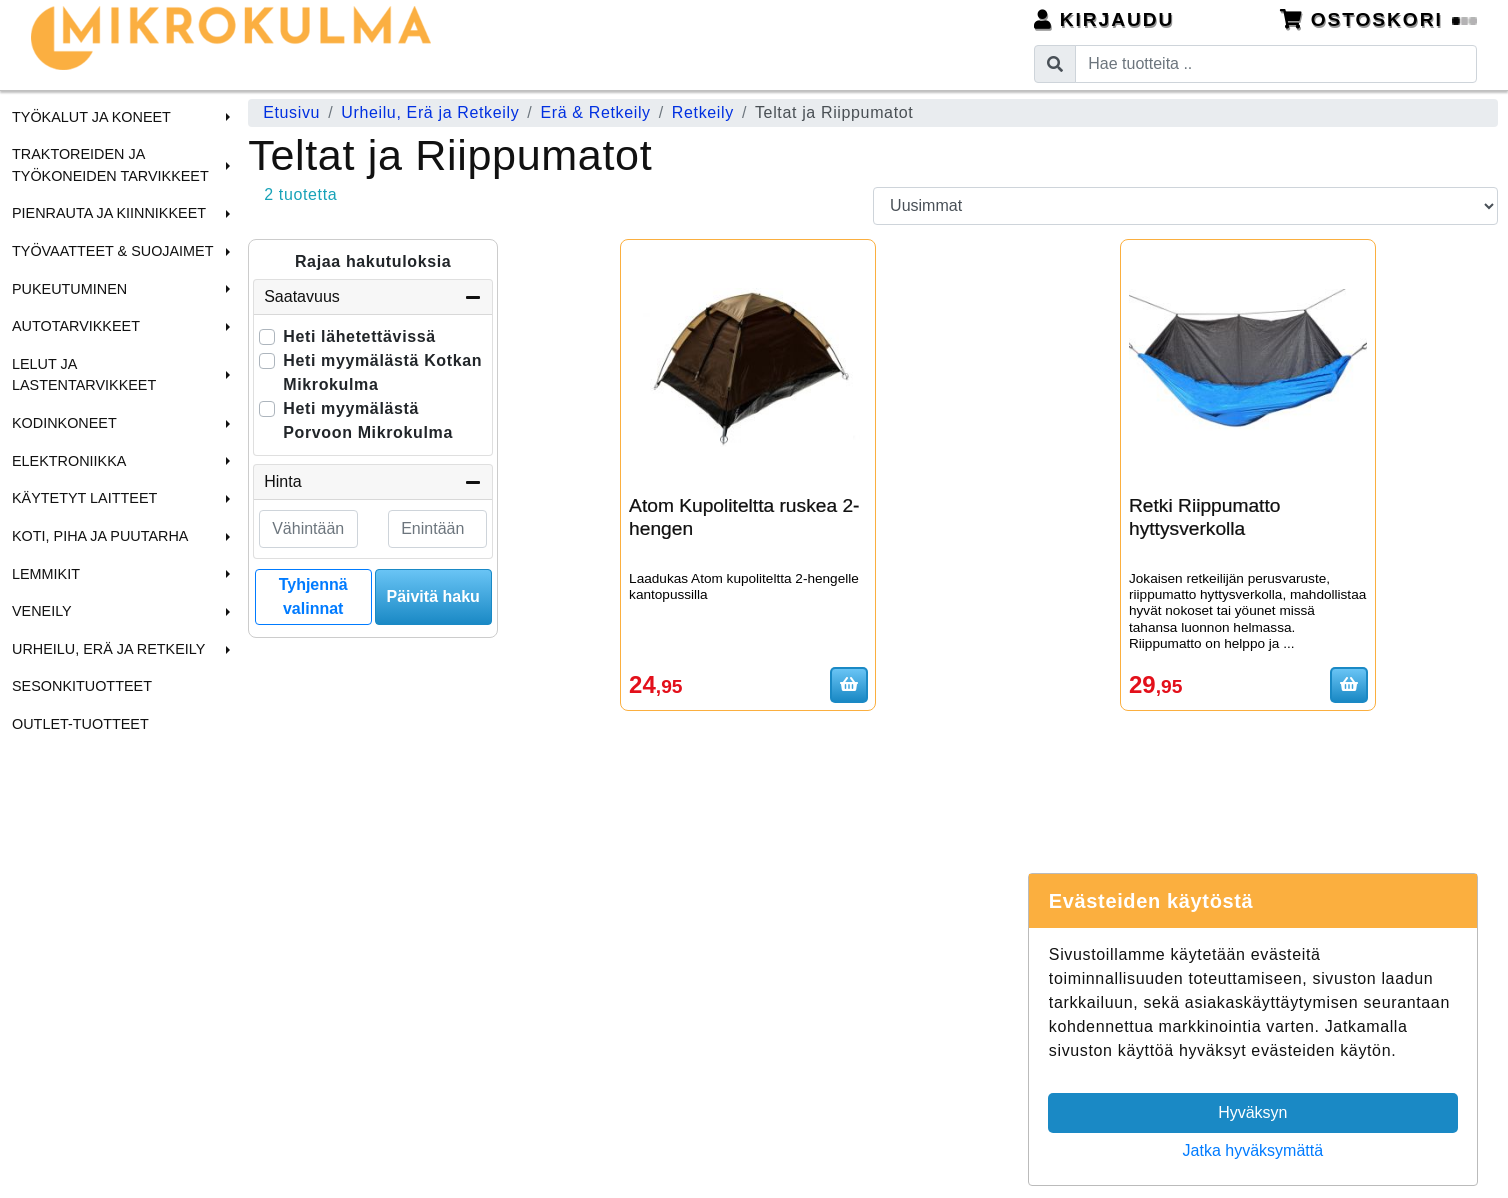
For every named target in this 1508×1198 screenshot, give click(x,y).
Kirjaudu (1104, 19)
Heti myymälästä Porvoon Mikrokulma (368, 420)
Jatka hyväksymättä (1253, 1150)
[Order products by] (1185, 206)
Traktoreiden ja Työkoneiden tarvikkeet (110, 165)
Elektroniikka (69, 461)
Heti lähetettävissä (359, 336)
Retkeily (703, 112)
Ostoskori (1379, 19)
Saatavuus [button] (373, 297)
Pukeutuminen (69, 289)
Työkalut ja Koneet (91, 117)
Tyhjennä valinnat (313, 596)
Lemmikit (46, 574)
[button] (225, 117)
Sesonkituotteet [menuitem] (82, 686)
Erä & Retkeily (595, 112)
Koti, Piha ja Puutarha (100, 536)
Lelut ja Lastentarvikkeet (84, 375)
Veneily (42, 611)
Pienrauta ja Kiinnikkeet (109, 213)
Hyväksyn (1252, 1112)
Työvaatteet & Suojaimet (113, 251)
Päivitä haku (432, 596)
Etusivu (291, 112)
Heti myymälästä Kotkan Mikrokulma (382, 372)
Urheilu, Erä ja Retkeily (108, 649)
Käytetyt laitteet (84, 498)
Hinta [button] (373, 482)
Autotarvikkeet (76, 326)
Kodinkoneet (64, 423)
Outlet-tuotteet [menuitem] (80, 724)
